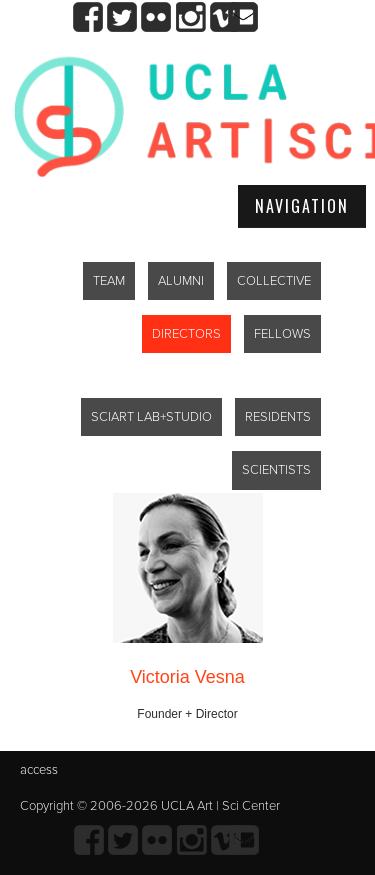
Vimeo (224, 17)
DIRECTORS (186, 334)
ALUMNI (181, 281)
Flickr (156, 17)
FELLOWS (282, 334)
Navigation (302, 206)
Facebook (88, 17)
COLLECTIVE (274, 281)
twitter (122, 17)
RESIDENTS (278, 417)
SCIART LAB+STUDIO (151, 417)
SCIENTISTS (276, 470)
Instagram (190, 17)
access (39, 770)
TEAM (109, 281)
